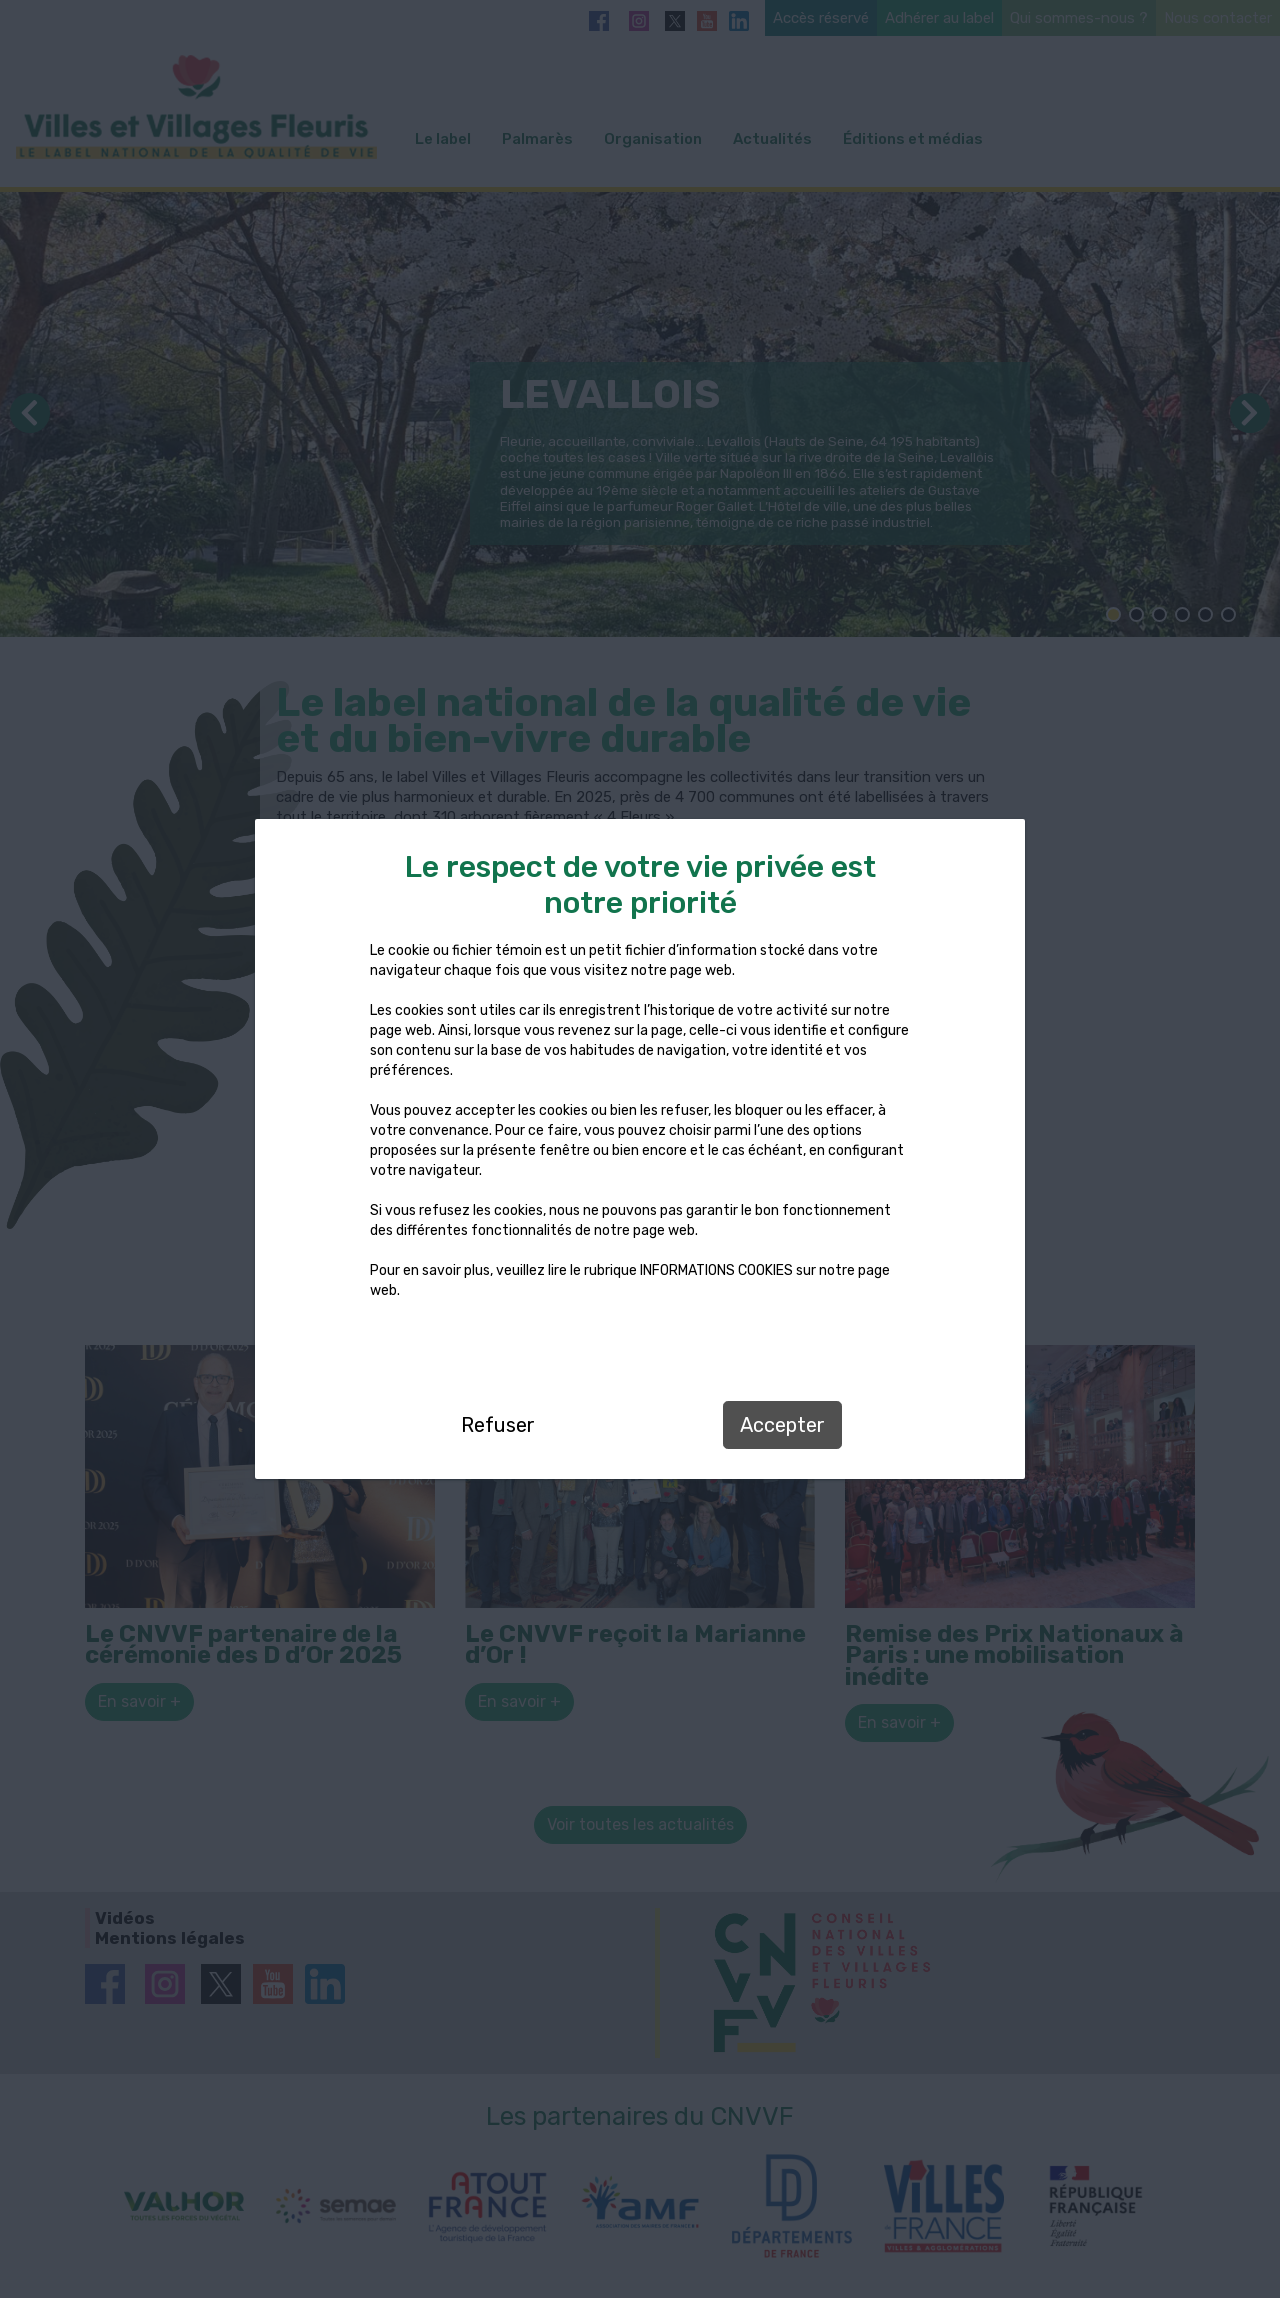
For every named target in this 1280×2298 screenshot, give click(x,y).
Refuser (498, 1425)
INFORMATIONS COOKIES (716, 1270)
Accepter (782, 1425)
